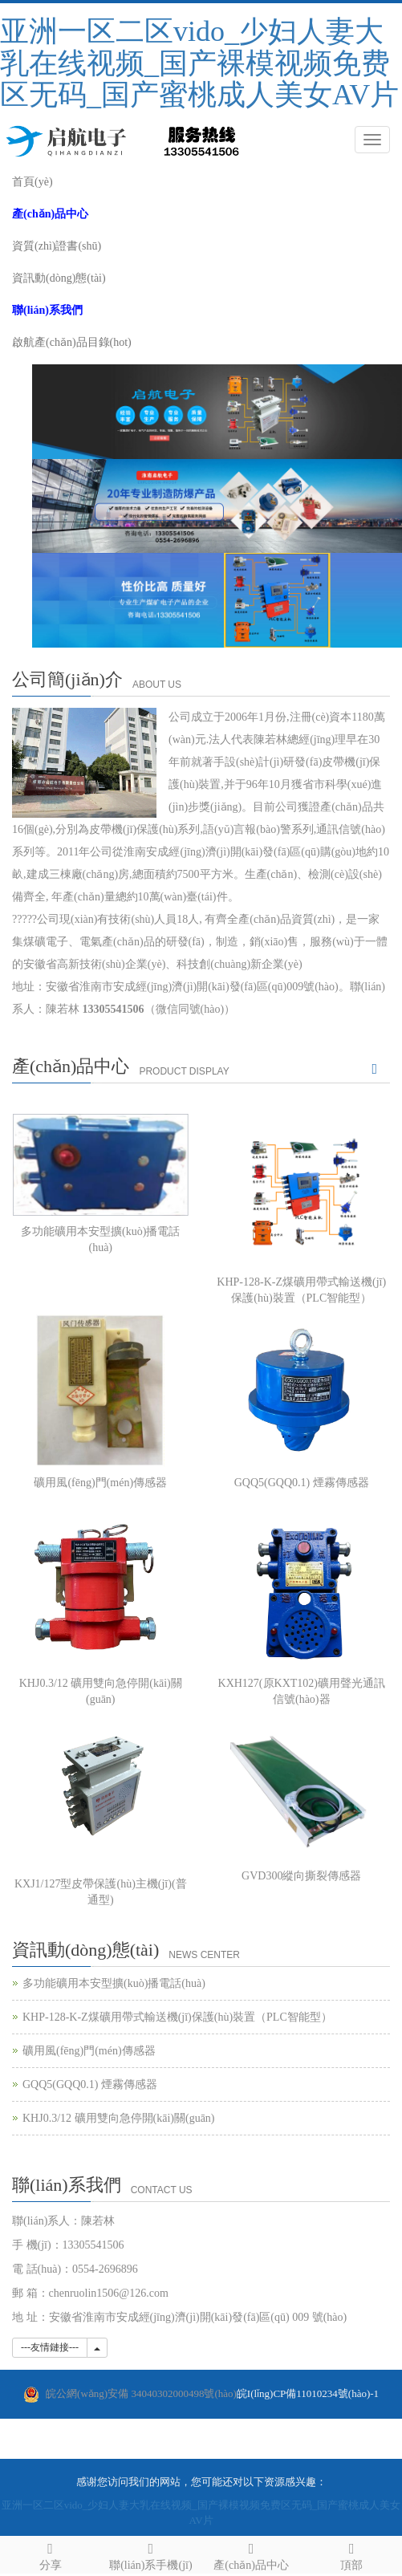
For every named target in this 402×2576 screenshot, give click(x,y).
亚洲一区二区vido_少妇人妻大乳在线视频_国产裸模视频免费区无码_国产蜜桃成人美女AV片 (199, 63)
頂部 (352, 2554)
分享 (50, 2554)
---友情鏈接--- (50, 2347)
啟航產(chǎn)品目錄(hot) (72, 342)
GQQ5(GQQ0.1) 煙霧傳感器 (301, 1483)
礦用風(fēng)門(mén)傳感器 (100, 1483)
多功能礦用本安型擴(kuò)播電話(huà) (113, 1983)
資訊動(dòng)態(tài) (59, 278)
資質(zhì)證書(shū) (56, 246)
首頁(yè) (32, 182)
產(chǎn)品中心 (251, 2554)
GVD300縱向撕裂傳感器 (301, 1876)
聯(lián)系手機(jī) (150, 2554)
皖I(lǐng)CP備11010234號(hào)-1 (212, 2394)
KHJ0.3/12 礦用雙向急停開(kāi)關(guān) (118, 2118)
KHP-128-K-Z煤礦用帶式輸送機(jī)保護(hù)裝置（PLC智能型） (177, 2017)
